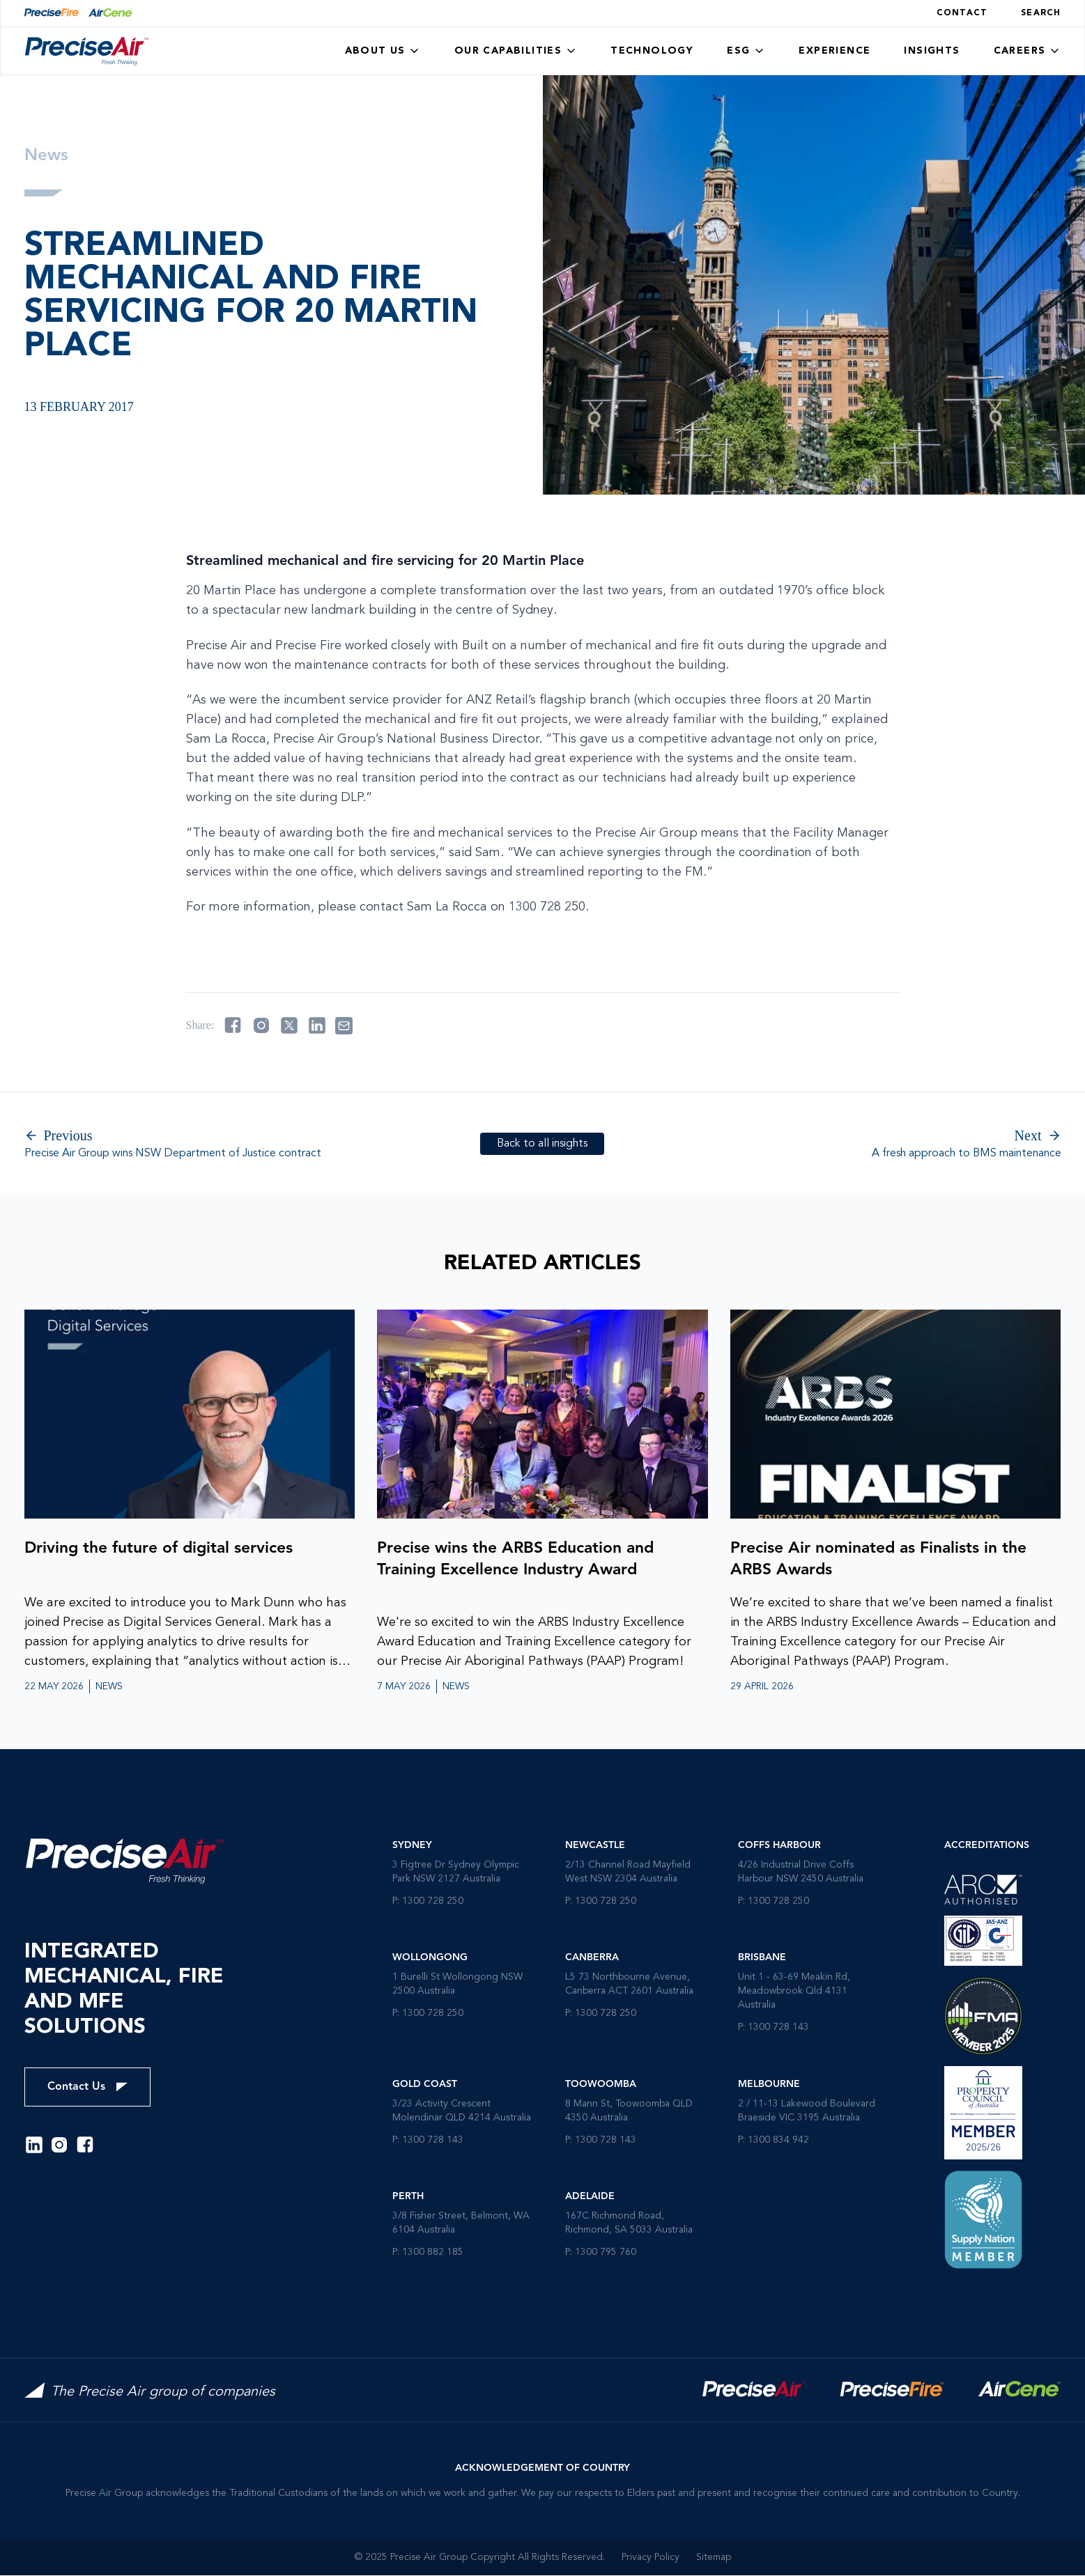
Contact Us (87, 2087)
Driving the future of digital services (164, 1549)
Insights (932, 51)
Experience (834, 51)
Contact (962, 13)
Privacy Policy (650, 2558)
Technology (651, 51)
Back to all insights (542, 1143)
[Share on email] (344, 1025)
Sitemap (713, 2558)
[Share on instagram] (261, 1025)
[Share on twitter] (289, 1025)
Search (1041, 13)
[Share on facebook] (232, 1025)
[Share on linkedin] (317, 1025)
